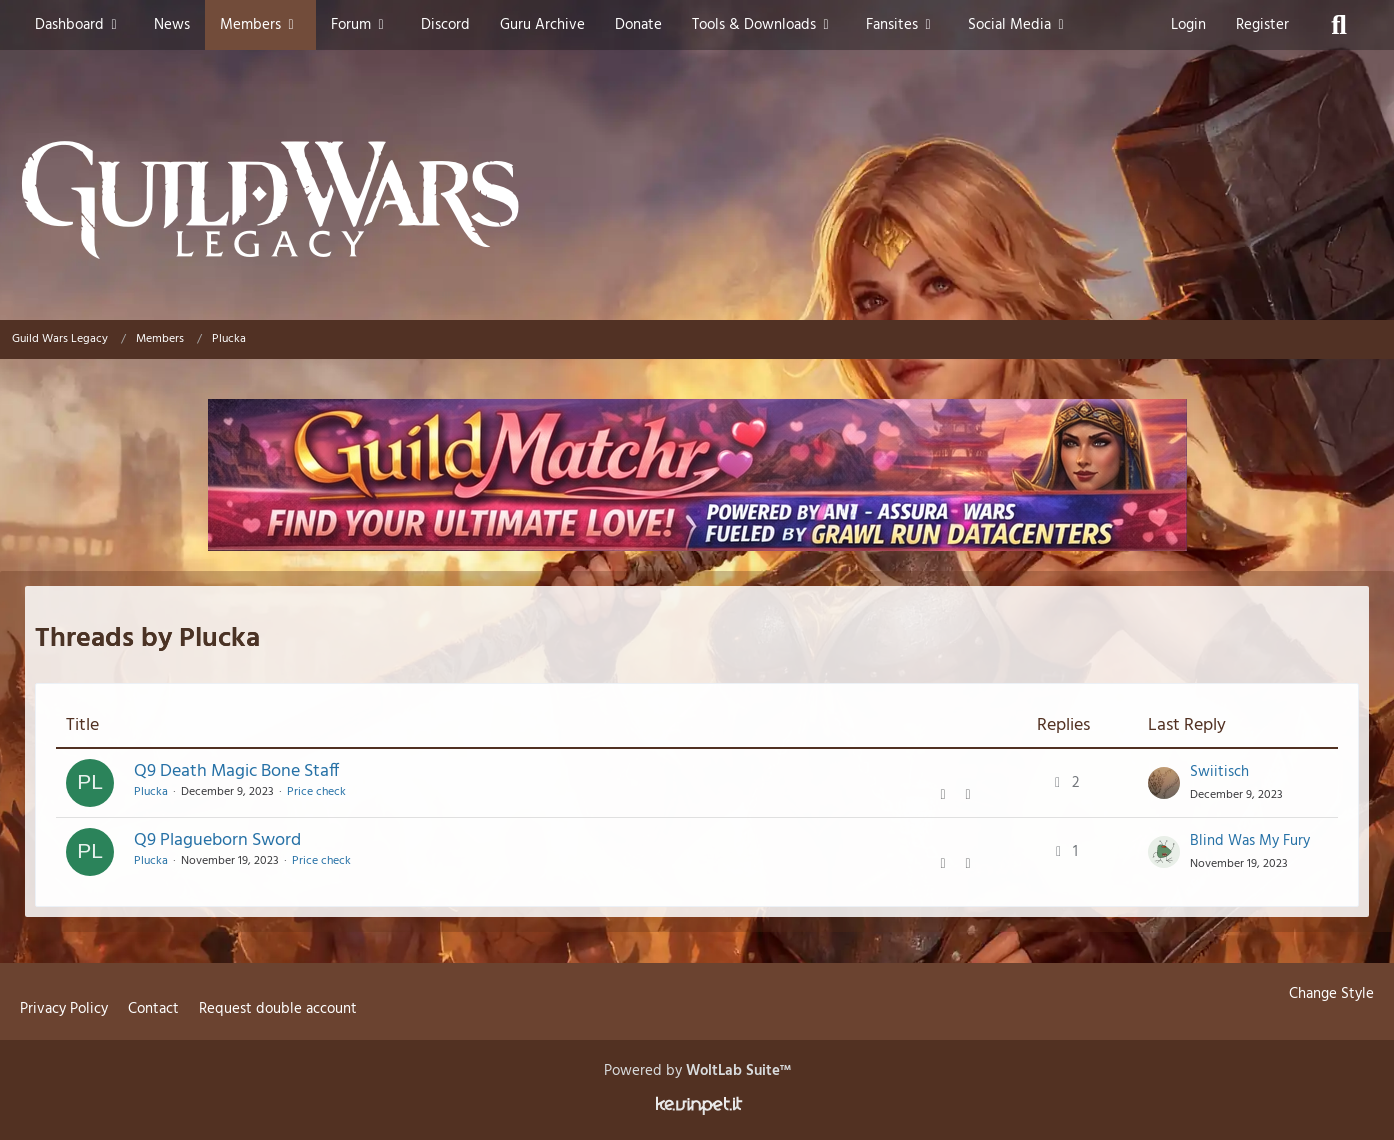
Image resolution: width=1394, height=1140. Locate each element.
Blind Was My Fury (1250, 841)
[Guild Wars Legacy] (697, 200)
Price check (316, 792)
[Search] (1339, 25)
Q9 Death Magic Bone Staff (236, 771)
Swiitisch (1219, 772)
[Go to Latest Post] (1164, 783)
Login (1188, 25)
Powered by (697, 1071)
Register (1262, 25)
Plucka (151, 792)
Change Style (1331, 994)
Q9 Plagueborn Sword (217, 840)
